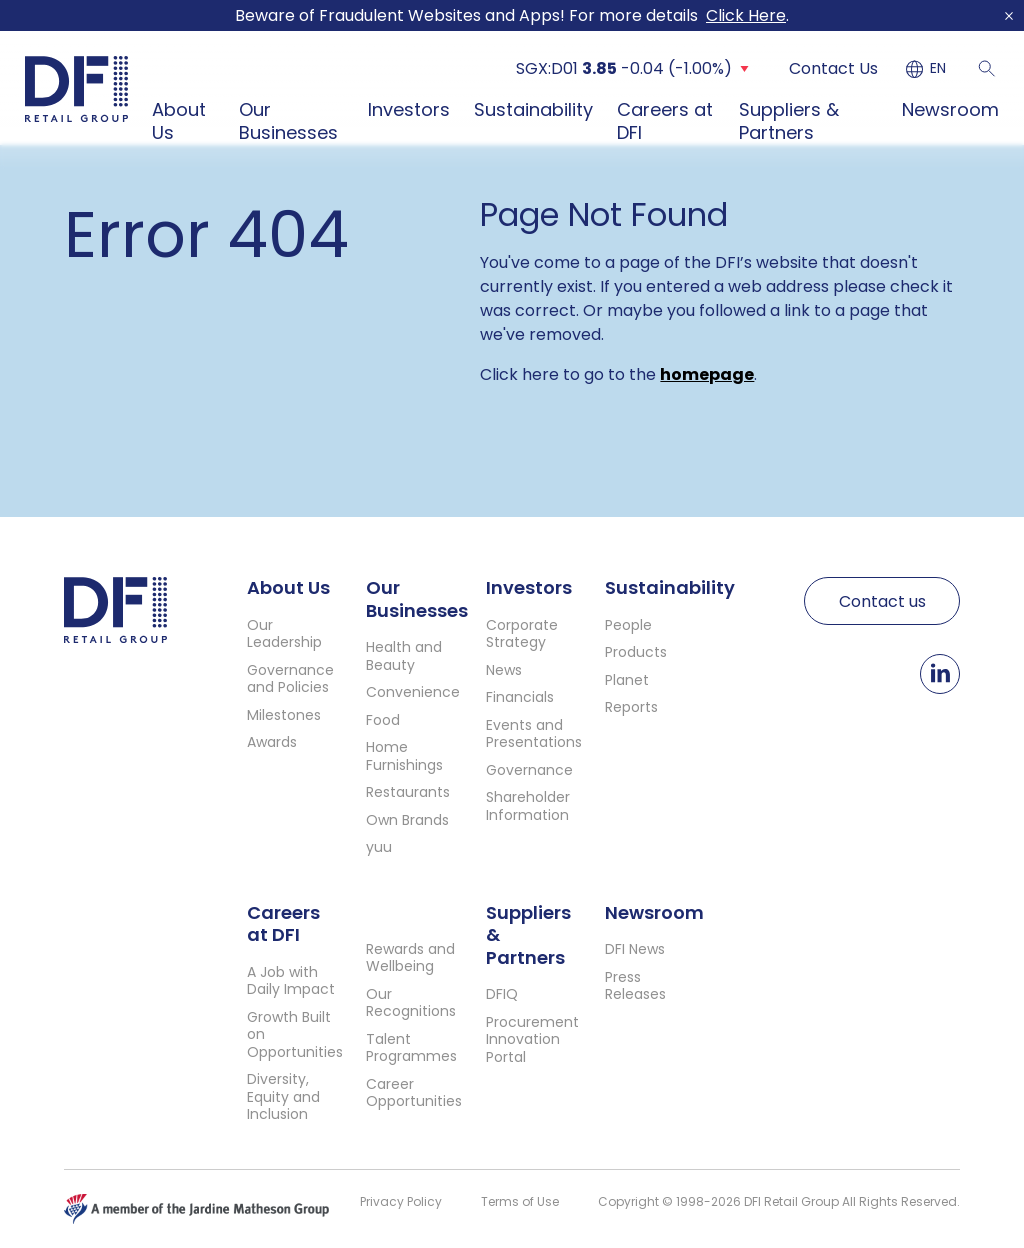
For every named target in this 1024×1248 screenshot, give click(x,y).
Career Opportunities (414, 1093)
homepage (707, 374)
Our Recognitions (411, 1003)
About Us (179, 121)
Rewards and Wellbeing (410, 958)
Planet (627, 680)
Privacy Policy (401, 1201)
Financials (520, 697)
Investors (409, 109)
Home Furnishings (404, 756)
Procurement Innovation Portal (532, 1039)
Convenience (413, 692)
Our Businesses (288, 121)
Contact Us (833, 68)
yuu (379, 847)
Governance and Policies (290, 679)
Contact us (882, 601)
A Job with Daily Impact (291, 981)
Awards (272, 742)
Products (636, 652)
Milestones (284, 715)
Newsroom (950, 109)
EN (938, 69)
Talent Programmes (411, 1048)
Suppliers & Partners (789, 121)
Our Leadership (284, 634)
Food (383, 720)
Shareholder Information (528, 806)
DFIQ (502, 994)
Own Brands (407, 820)
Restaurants (408, 792)
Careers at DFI (665, 121)
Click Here (746, 15)
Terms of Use (520, 1201)
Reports (631, 707)
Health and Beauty (404, 656)
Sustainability (533, 109)
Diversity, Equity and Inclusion (283, 1096)
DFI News (635, 949)
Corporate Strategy (522, 634)
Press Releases (635, 986)
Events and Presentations (534, 734)
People (628, 625)
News (504, 670)
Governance (529, 770)
